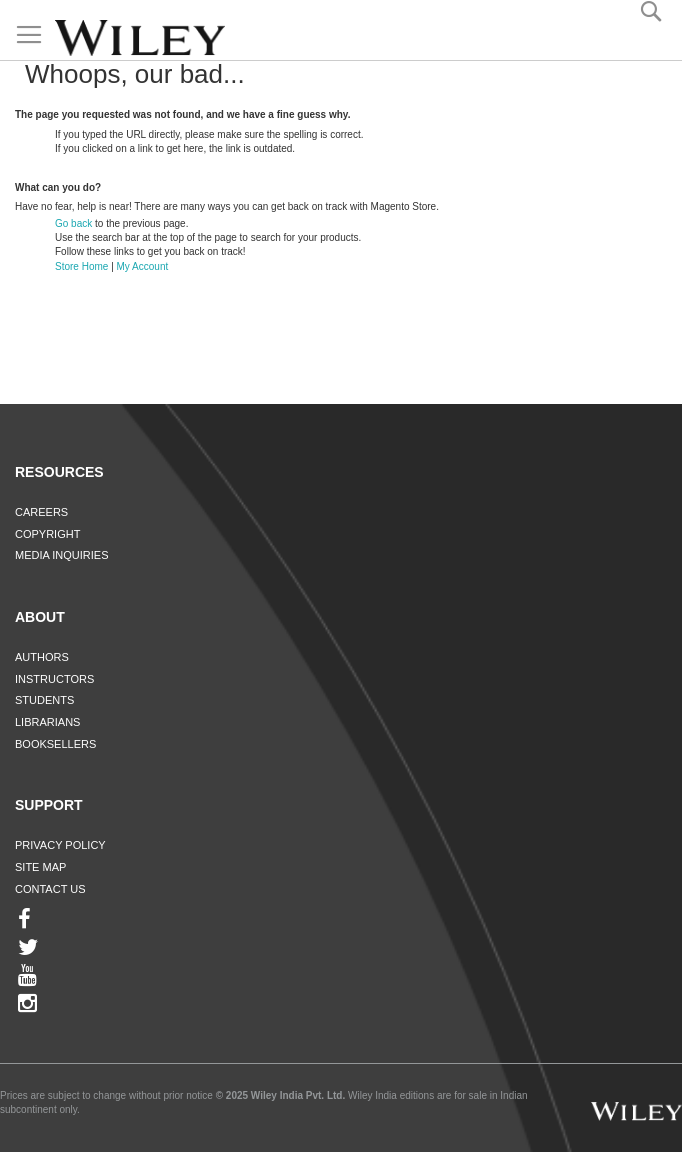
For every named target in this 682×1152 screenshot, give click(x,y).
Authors (42, 657)
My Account (143, 266)
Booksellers (55, 744)
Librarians (47, 722)
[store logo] (140, 38)
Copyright (47, 534)
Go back (73, 223)
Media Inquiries (62, 555)
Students (44, 700)
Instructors (54, 679)
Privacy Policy (60, 845)
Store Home (81, 266)
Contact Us (50, 889)
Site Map (40, 867)
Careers (41, 512)
